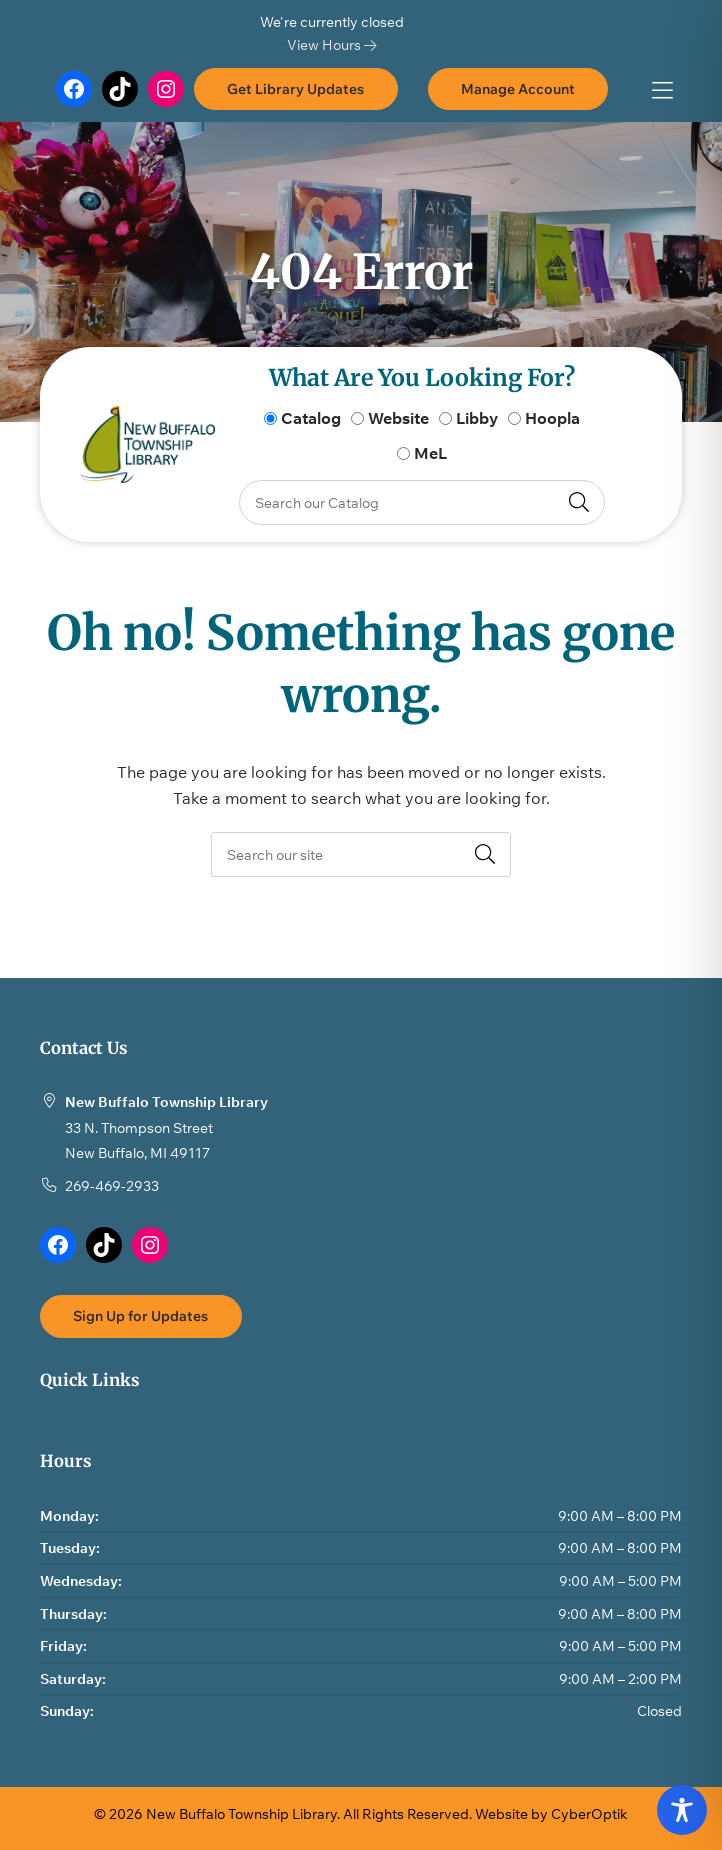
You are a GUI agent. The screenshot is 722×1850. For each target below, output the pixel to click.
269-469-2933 (112, 1185)
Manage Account (518, 88)
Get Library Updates (295, 88)
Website (398, 418)
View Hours (332, 44)
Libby (477, 418)
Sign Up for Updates (140, 1315)
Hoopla (552, 418)
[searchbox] (361, 854)
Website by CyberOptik (551, 1813)
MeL (430, 453)
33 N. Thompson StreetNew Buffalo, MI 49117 (139, 1140)
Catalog (311, 418)
